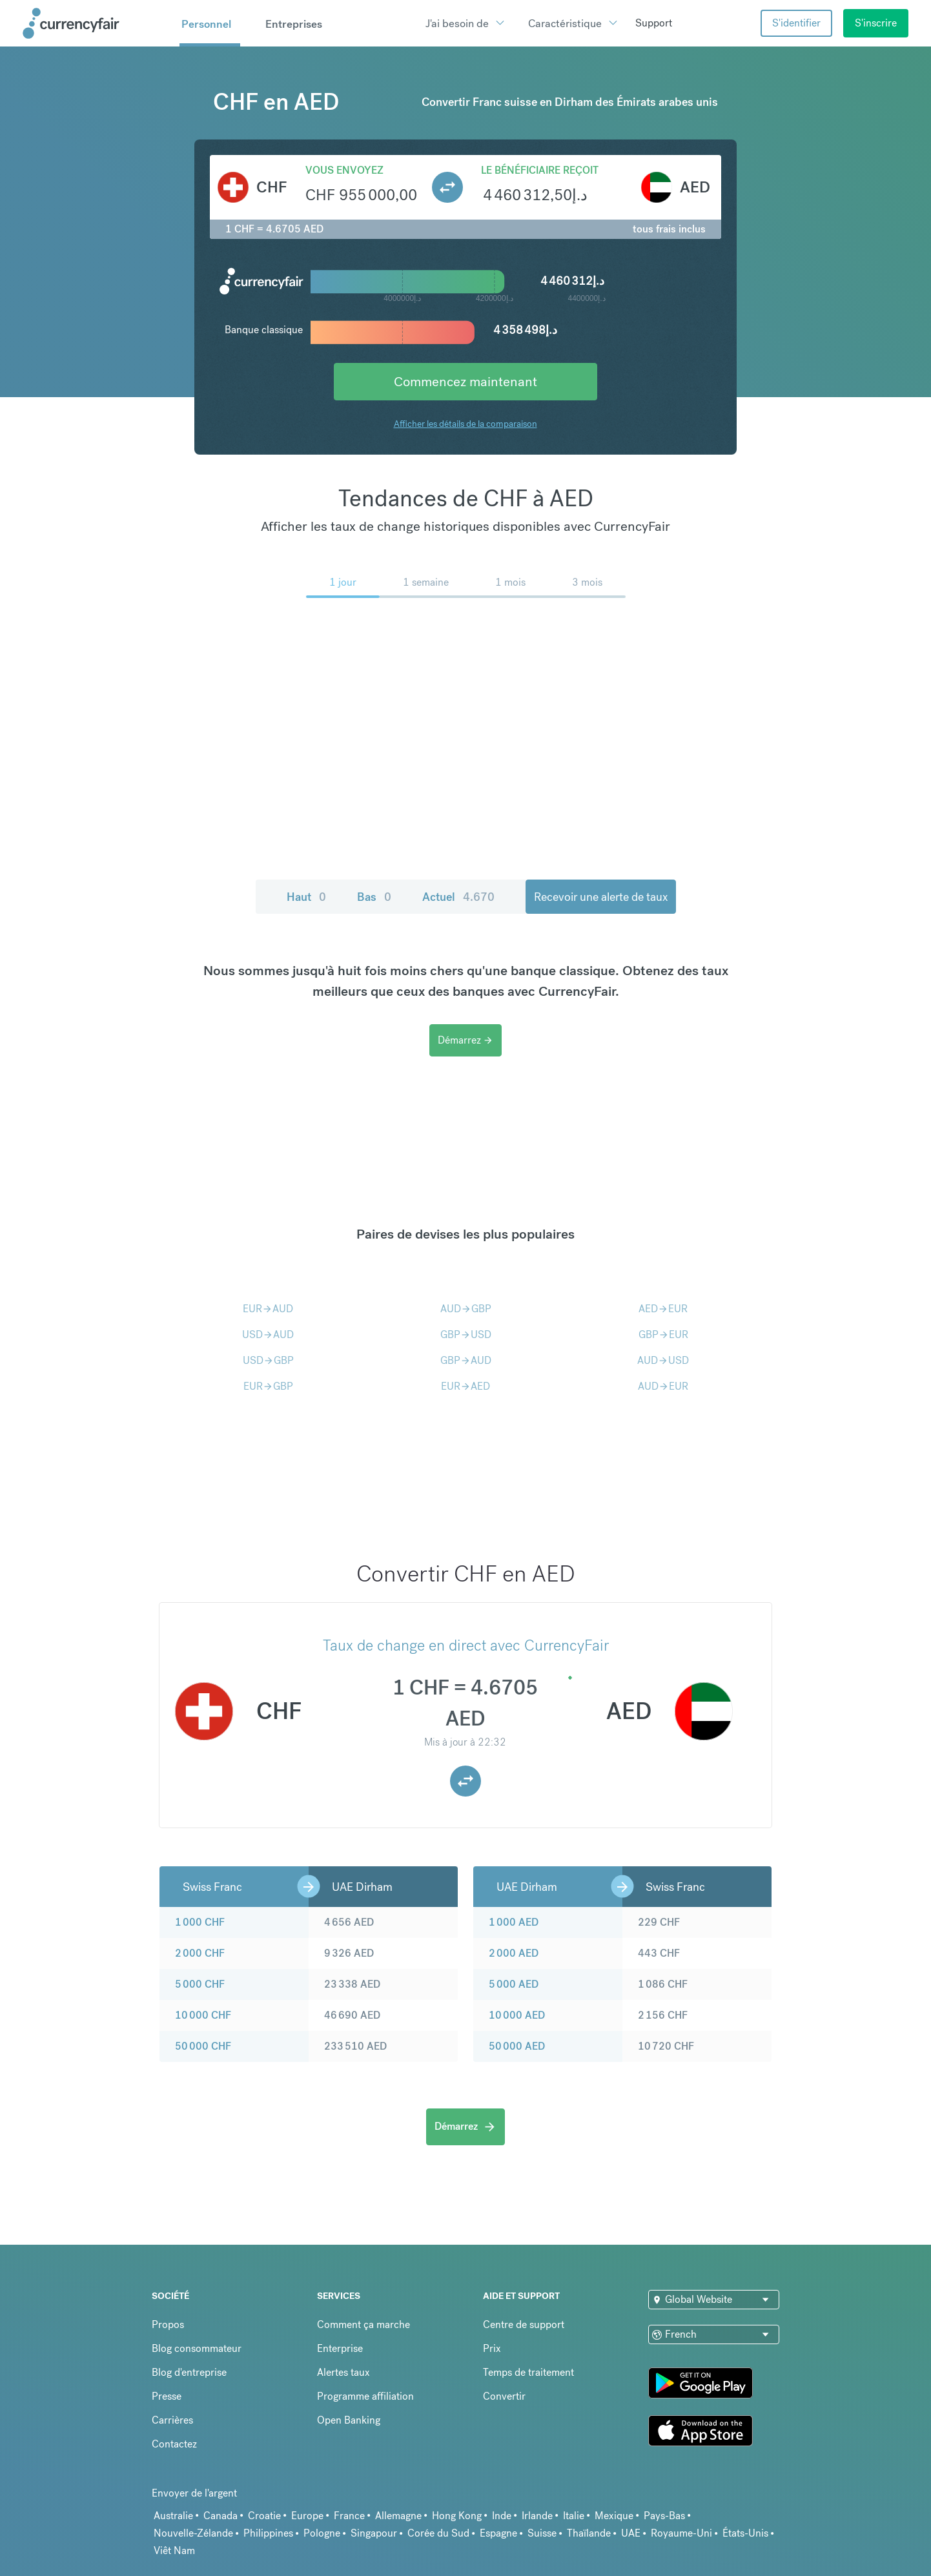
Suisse (542, 2533)
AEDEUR (663, 1308)
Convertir (504, 2396)
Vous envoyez (344, 170)
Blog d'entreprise (189, 2372)
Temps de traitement (528, 2372)
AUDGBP (465, 1308)
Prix (492, 2348)
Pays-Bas (664, 2515)
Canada (220, 2515)
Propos (168, 2324)
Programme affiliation (365, 2396)
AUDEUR (663, 1386)
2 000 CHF (200, 1953)
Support (653, 23)
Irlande (537, 2515)
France (349, 2515)
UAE (630, 2533)
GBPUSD (465, 1334)
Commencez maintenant (465, 381)
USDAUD (268, 1334)
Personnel (206, 24)
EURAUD (268, 1308)
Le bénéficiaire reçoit (539, 170)
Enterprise (340, 2348)
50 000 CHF (203, 2046)
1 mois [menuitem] (510, 582)
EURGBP (268, 1386)
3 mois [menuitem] (587, 582)
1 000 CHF (200, 1922)
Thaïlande (589, 2533)
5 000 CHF (200, 1984)
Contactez (174, 2444)
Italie (573, 2515)
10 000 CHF (203, 2015)
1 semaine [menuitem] (426, 582)
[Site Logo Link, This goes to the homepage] (96, 23)
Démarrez (465, 1040)
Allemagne (398, 2515)
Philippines (268, 2533)
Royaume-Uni (681, 2533)
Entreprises (293, 24)
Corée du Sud (438, 2533)
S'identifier (796, 23)
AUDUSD (663, 1360)
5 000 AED (513, 1984)
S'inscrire (876, 23)
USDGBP (268, 1360)
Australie (173, 2515)
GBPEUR (663, 1334)
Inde (501, 2515)
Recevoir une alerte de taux (584, 896)
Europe (307, 2515)
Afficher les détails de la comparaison (465, 423)
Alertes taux (343, 2372)
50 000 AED (517, 2046)
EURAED (465, 1386)
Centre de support (523, 2324)
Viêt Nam (174, 2550)
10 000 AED (517, 2015)
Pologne (321, 2533)
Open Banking (348, 2420)
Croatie (264, 2515)
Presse (166, 2396)
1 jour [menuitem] (342, 582)
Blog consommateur (196, 2348)
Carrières (172, 2420)
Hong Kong (457, 2515)
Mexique (614, 2515)
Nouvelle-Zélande (193, 2533)
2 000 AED (513, 1953)
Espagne (498, 2533)
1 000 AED (513, 1922)
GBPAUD (465, 1360)
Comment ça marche (363, 2324)
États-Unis (745, 2533)
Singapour (374, 2533)
